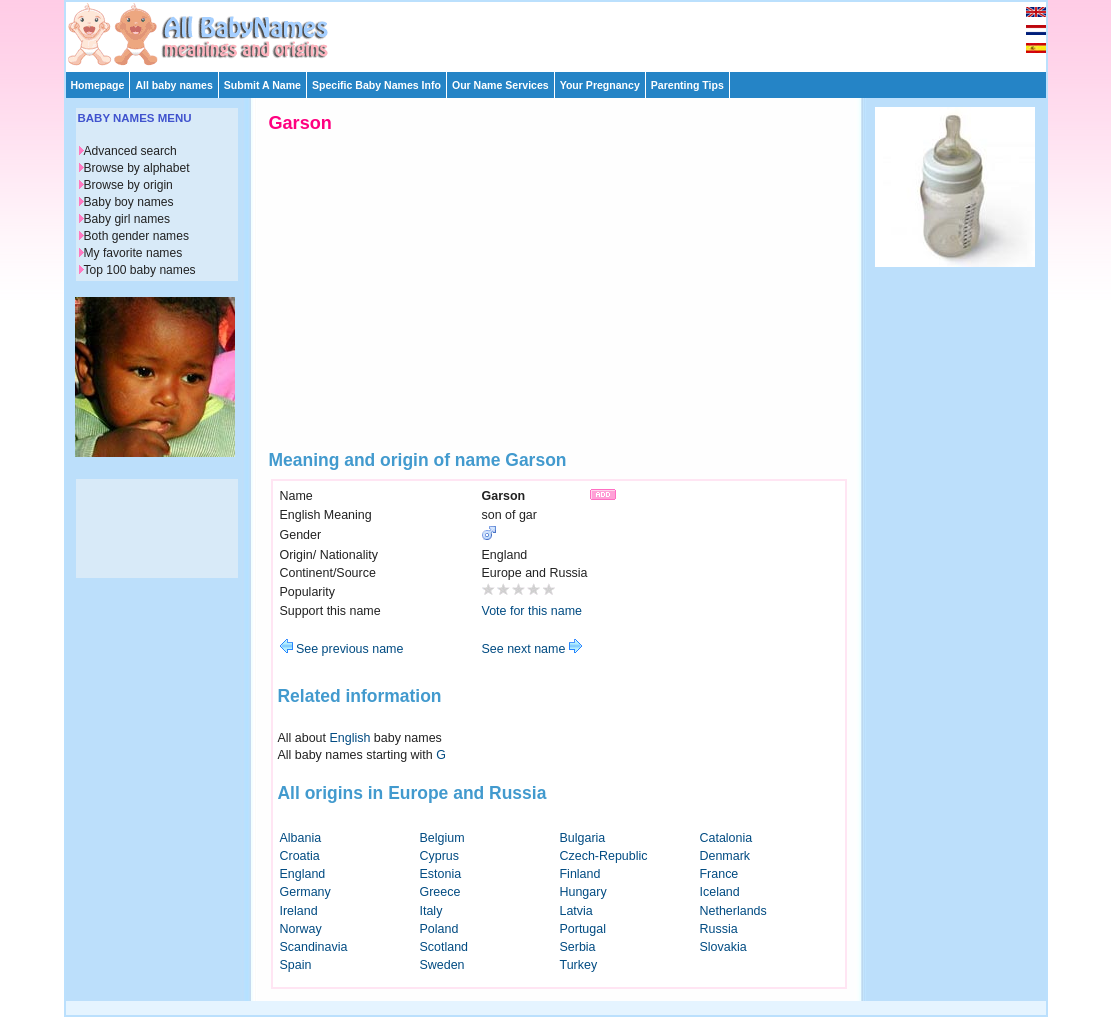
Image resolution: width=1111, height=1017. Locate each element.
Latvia (576, 911)
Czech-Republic (604, 856)
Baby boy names (129, 202)
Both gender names (136, 236)
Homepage (98, 85)
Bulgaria (583, 838)
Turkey (579, 965)
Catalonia (726, 838)
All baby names (173, 85)
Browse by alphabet (137, 168)
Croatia (300, 856)
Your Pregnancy (600, 85)
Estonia (441, 874)
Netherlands (733, 911)
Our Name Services (500, 85)
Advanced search (130, 151)
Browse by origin (128, 185)
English (350, 738)
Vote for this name (532, 611)
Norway (301, 929)
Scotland (444, 947)
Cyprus (440, 856)
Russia (719, 929)
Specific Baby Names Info (376, 85)
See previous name (342, 649)
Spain (296, 965)
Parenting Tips (687, 85)
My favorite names (133, 253)
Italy (431, 911)
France (719, 874)
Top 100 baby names (140, 270)
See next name (532, 649)
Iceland (720, 892)
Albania (301, 838)
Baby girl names (127, 219)
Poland (439, 929)
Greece (440, 892)
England (303, 874)
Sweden (442, 965)
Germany (305, 892)
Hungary (583, 892)
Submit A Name (262, 85)
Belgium (442, 838)
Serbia (578, 947)
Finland (580, 874)
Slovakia (723, 947)
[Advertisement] (565, 32)
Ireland (299, 911)
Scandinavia (314, 947)
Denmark (725, 856)
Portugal (583, 929)
